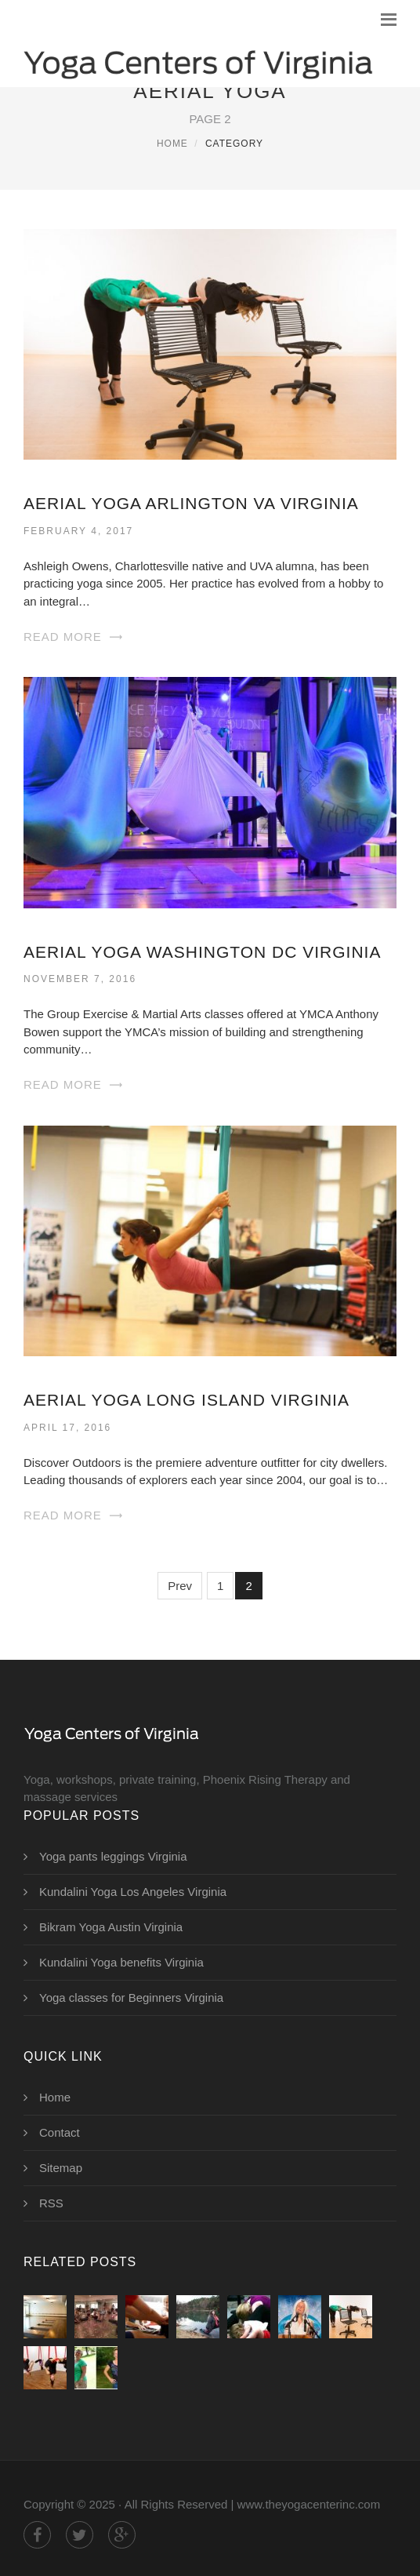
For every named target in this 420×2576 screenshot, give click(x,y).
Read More (63, 636)
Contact (59, 2132)
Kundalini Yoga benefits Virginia (121, 1962)
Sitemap (60, 2167)
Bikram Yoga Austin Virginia (111, 1927)
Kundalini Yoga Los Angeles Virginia (132, 1891)
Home (172, 143)
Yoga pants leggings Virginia (112, 1856)
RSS (51, 2203)
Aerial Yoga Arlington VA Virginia (191, 503)
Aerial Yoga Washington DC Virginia (202, 952)
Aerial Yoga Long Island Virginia (186, 1400)
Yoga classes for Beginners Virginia (131, 1997)
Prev (180, 1585)
